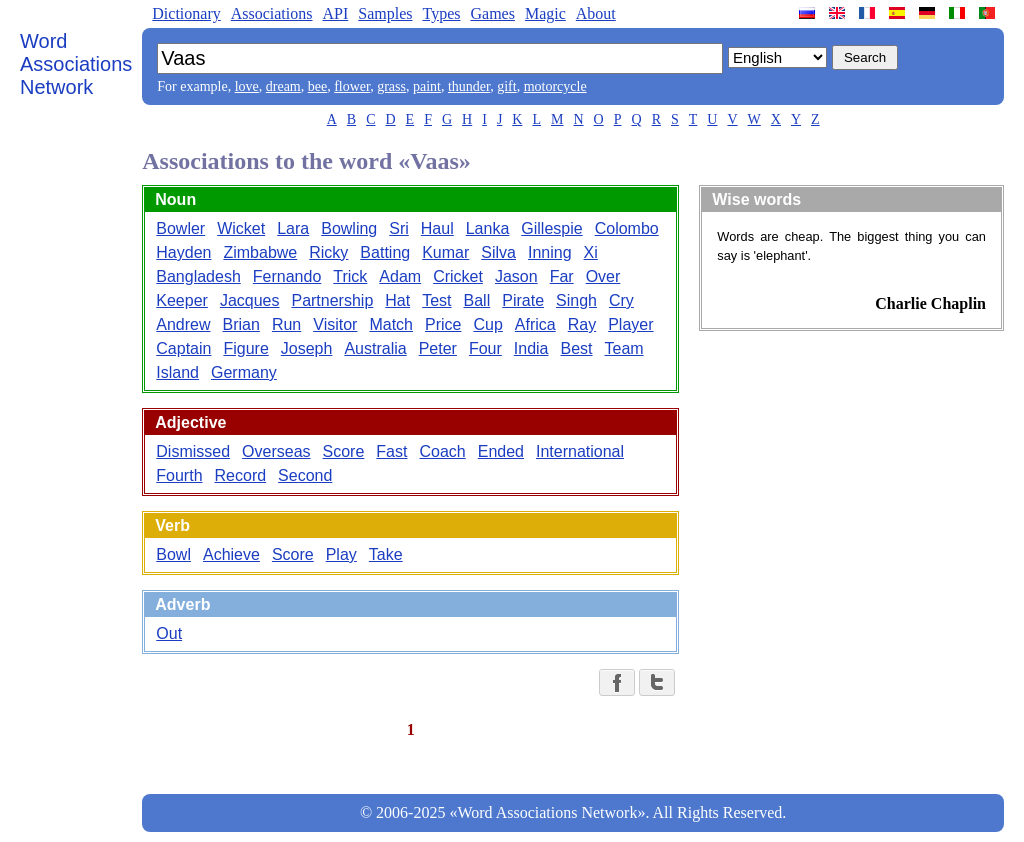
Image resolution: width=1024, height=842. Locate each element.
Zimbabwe (260, 252)
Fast (391, 451)
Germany (244, 372)
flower (352, 86)
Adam (400, 276)
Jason (516, 276)
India (531, 348)
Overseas (276, 451)
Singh (576, 300)
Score (344, 451)
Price (443, 324)
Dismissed (193, 451)
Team (624, 348)
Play (341, 554)
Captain (183, 348)
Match (391, 324)
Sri (399, 228)
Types (441, 13)
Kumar (445, 252)
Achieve (231, 554)
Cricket (458, 276)
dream (283, 86)
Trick (350, 276)
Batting (385, 252)
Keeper (182, 300)
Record (241, 475)
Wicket (241, 228)
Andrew (183, 324)
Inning (550, 252)
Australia (375, 348)
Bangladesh (198, 276)
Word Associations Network (76, 64)
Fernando (287, 276)
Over (603, 276)
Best (577, 348)
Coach (442, 451)
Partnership (332, 300)
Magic (545, 13)
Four (485, 348)
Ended (501, 451)
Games (492, 13)
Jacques (250, 300)
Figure (245, 348)
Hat (397, 300)
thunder (469, 86)
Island (177, 372)
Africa (535, 324)
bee (317, 86)
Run (286, 324)
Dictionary (186, 13)
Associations (272, 13)
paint (427, 86)
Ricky (328, 252)
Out (169, 633)
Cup (487, 324)
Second (305, 475)
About (596, 13)
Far (562, 276)
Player (630, 324)
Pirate (523, 300)
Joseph (307, 348)
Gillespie (551, 228)
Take (386, 554)
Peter (438, 348)
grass (391, 86)
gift (506, 86)
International (580, 451)
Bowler (180, 228)
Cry (621, 300)
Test (436, 300)
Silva (498, 252)
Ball (477, 300)
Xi (591, 252)
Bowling (349, 228)
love (247, 86)
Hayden (183, 252)
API (335, 13)
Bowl (173, 554)
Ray (582, 324)
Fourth (179, 475)
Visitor (335, 324)
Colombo (627, 228)
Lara (293, 228)
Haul (437, 228)
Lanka (488, 228)
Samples (385, 13)
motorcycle (555, 86)
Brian (241, 324)
